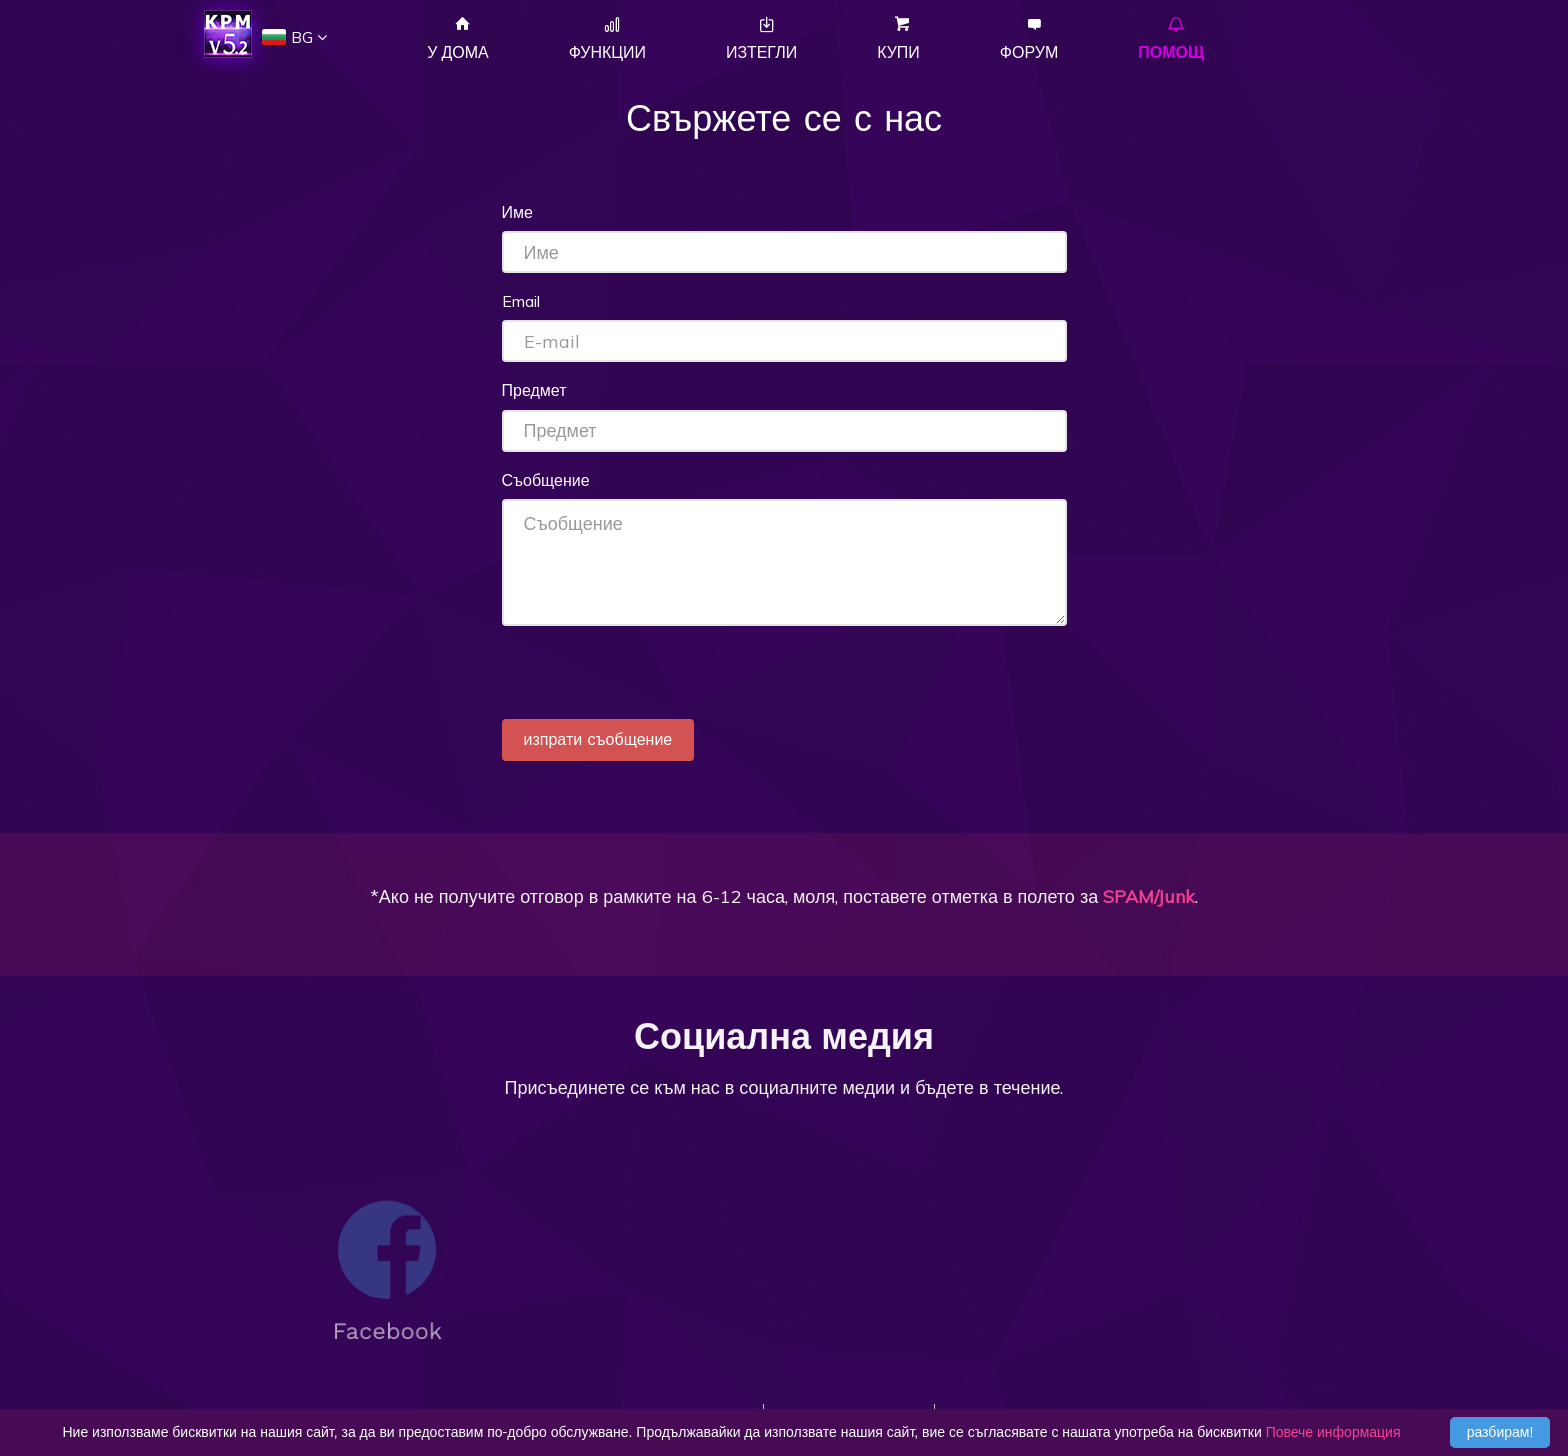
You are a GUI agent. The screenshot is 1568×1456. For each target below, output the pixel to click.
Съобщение (546, 480)
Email (521, 301)
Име (517, 212)
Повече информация (1333, 1432)
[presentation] (654, 680)
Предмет (534, 390)
